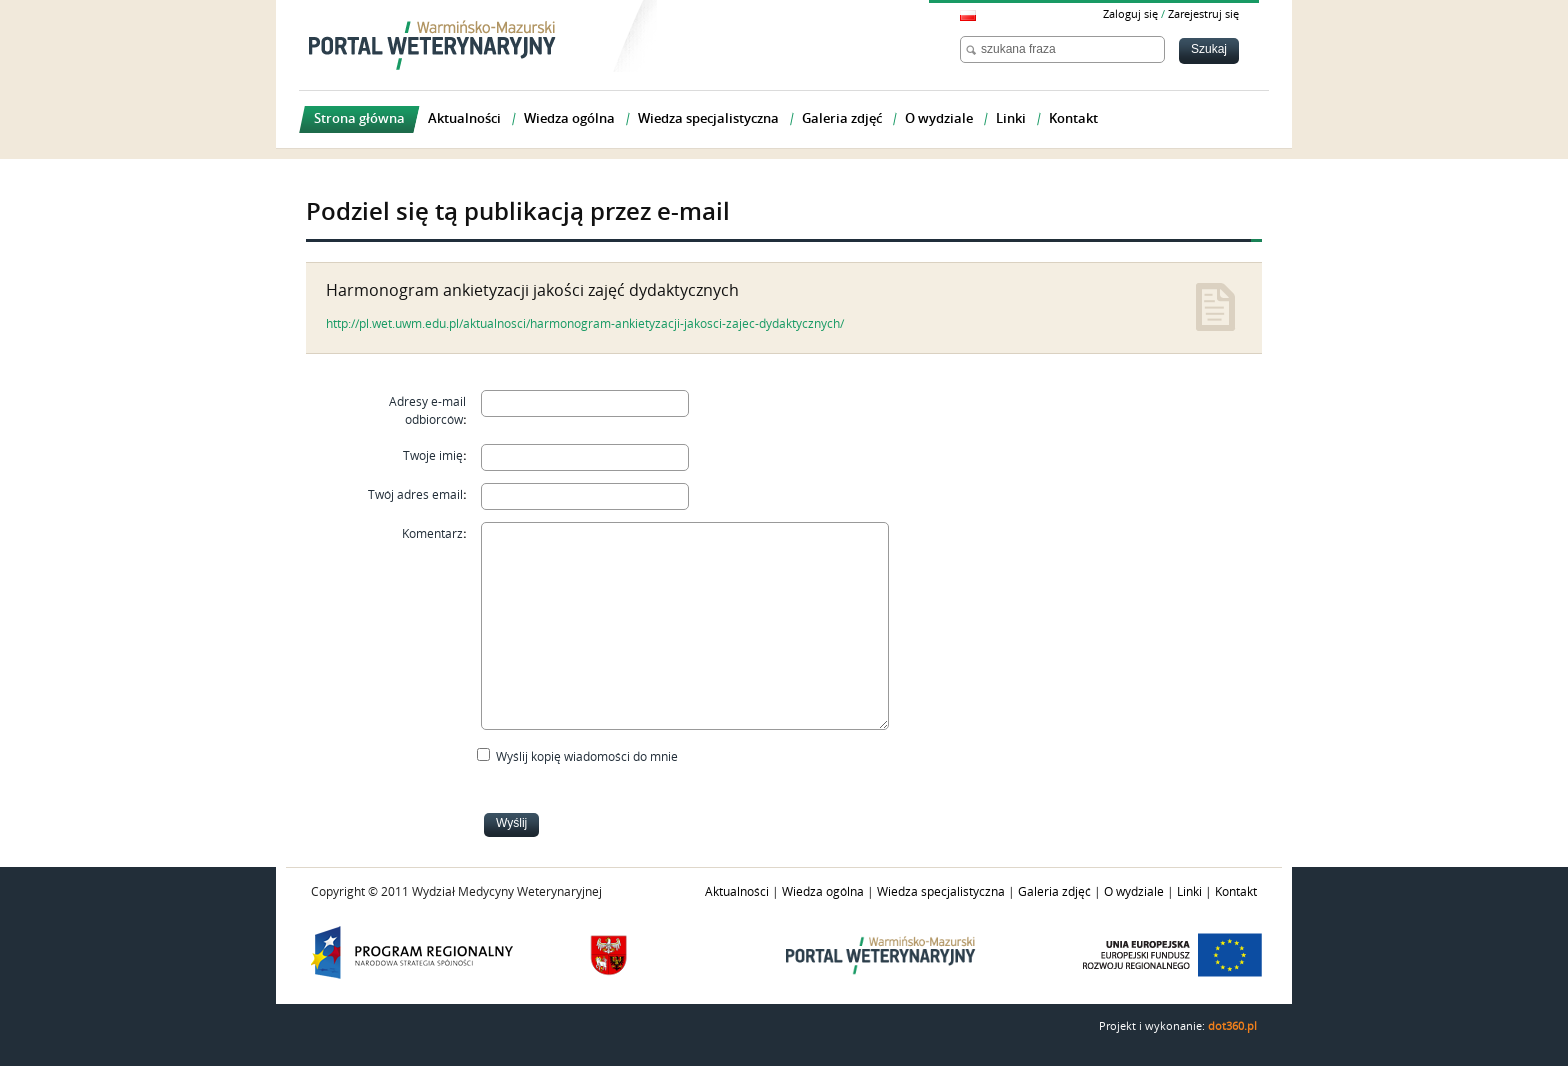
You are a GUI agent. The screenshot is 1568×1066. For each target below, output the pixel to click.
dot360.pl (1232, 1026)
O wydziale (1134, 892)
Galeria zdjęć (1054, 892)
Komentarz (432, 534)
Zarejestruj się (1203, 14)
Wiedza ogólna (823, 892)
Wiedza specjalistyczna (941, 892)
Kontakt (1236, 892)
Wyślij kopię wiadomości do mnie (587, 757)
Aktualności (737, 892)
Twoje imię (433, 456)
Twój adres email (415, 495)
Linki (1189, 892)
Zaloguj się (1130, 14)
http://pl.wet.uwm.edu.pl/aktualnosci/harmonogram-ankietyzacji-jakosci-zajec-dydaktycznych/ (585, 324)
